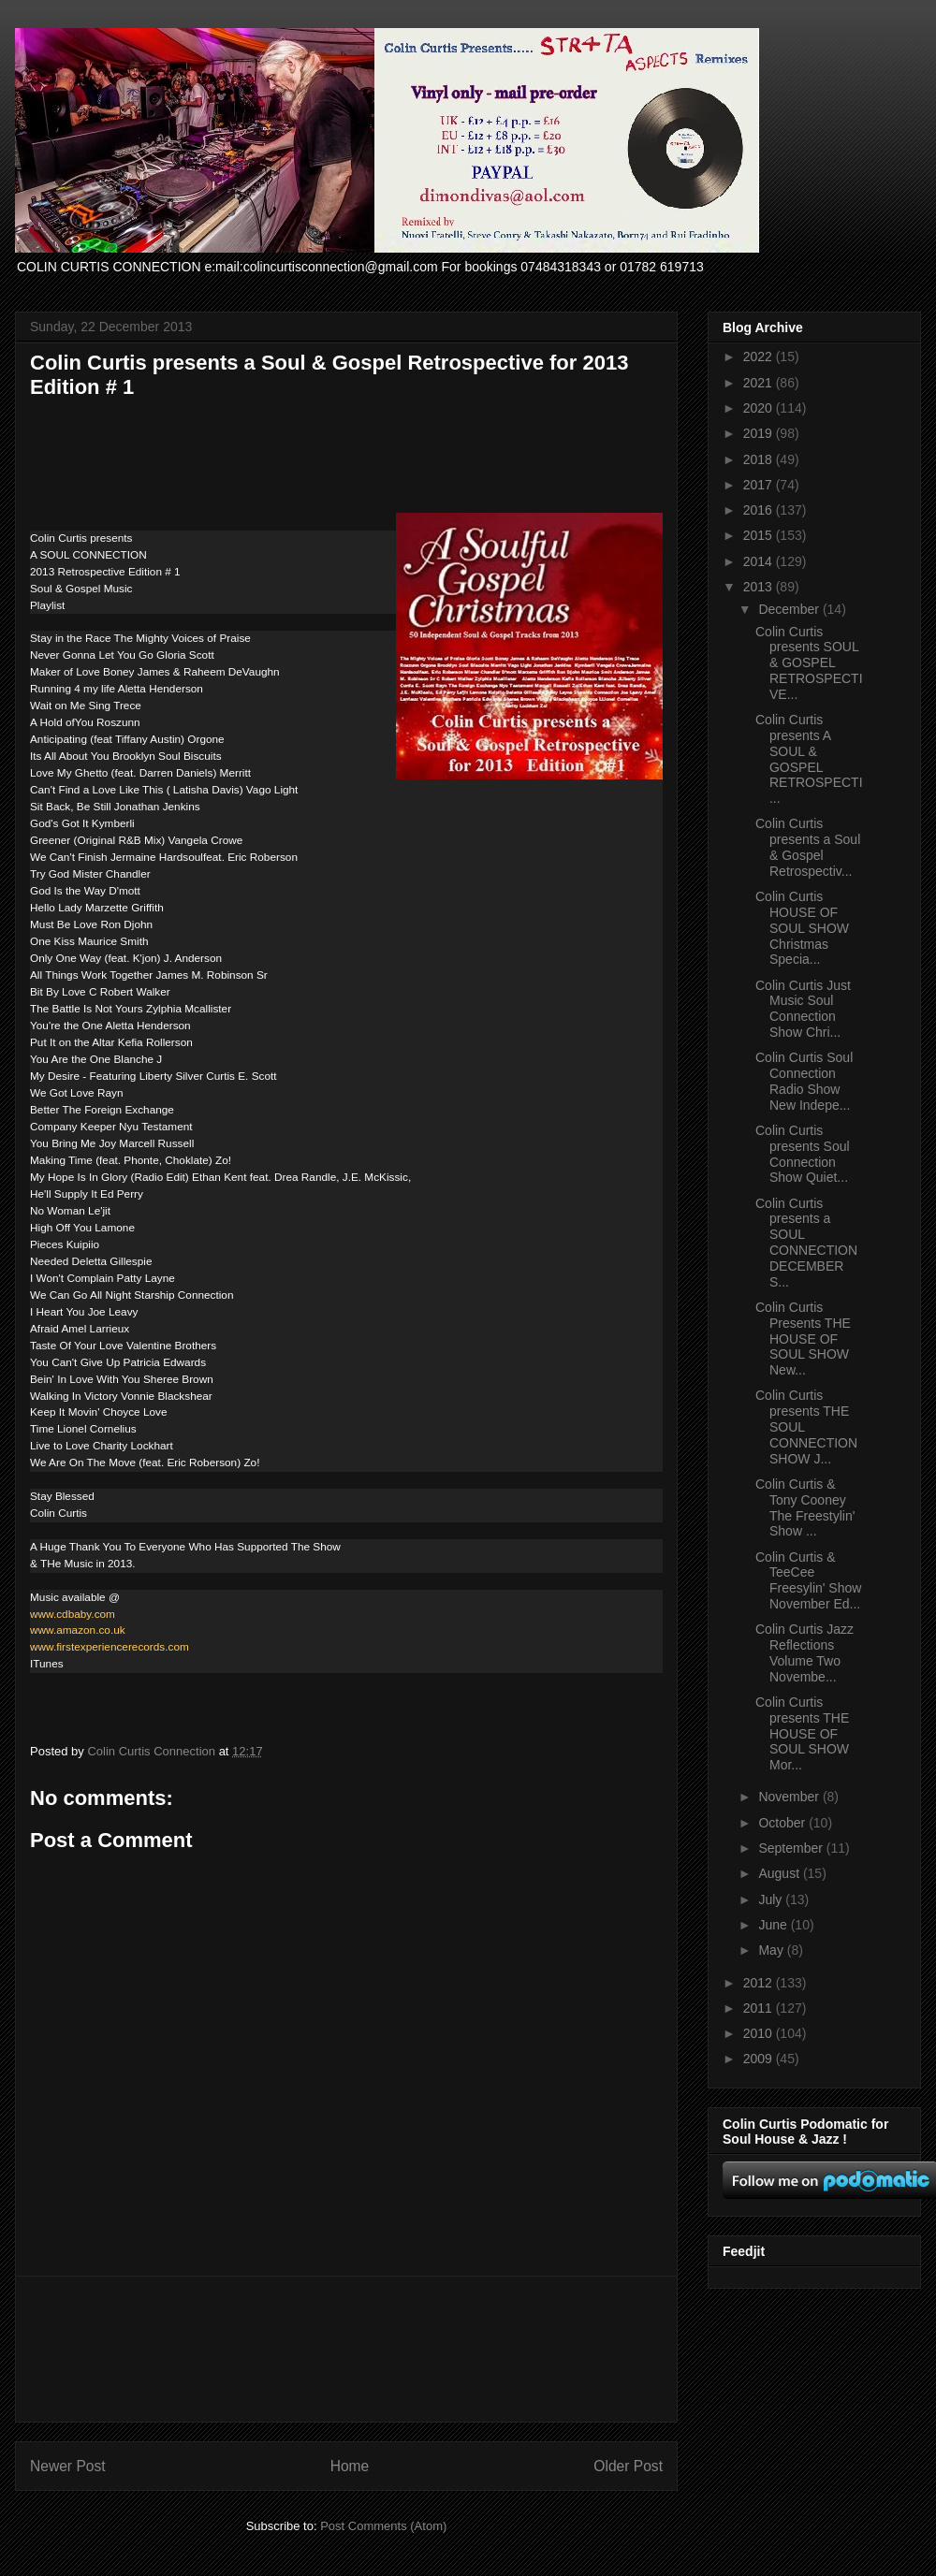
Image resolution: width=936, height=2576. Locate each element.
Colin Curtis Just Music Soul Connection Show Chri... (803, 1009)
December (790, 609)
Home (350, 2466)
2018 (759, 459)
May (772, 1950)
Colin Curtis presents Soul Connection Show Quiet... (802, 1154)
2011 (759, 2008)
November (790, 1796)
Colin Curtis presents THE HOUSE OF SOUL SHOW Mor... (802, 1733)
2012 (759, 1982)
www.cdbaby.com (72, 1614)
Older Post (628, 2466)
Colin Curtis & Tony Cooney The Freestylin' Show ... (805, 1507)
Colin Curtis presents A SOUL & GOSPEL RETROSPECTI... (809, 759)
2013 (759, 586)
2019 (759, 433)
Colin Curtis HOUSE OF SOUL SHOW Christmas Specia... (802, 928)
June (774, 1924)
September (792, 1848)
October (783, 1822)
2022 (759, 356)
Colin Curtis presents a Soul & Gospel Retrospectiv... (807, 847)
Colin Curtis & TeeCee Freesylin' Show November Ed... (808, 1580)
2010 (759, 2033)
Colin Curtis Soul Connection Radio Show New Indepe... (804, 1081)
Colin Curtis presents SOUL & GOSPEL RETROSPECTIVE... (809, 663)
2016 (759, 509)
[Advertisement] (346, 2349)
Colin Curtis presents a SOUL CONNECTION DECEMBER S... (806, 1242)
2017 (759, 484)
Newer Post (68, 2466)
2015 (759, 535)
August (780, 1873)
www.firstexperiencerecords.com (109, 1646)
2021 (759, 382)
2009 (759, 2058)
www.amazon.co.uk (77, 1630)
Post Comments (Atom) (383, 2526)
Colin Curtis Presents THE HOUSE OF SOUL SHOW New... (803, 1338)
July (771, 1899)
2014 (759, 561)
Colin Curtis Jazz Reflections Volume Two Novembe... (804, 1652)
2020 (759, 407)
